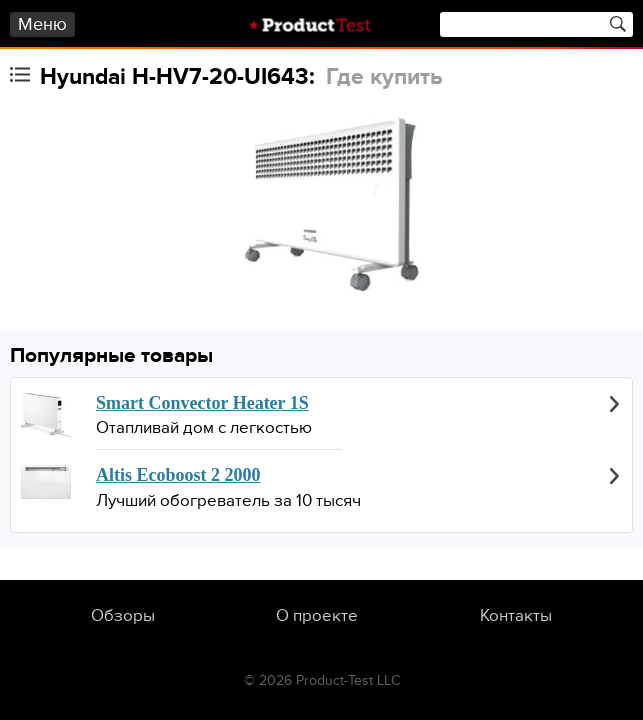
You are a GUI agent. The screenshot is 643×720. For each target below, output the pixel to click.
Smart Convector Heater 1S (202, 403)
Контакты (516, 616)
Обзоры (123, 616)
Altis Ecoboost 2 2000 (178, 475)
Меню (42, 24)
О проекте (317, 616)
